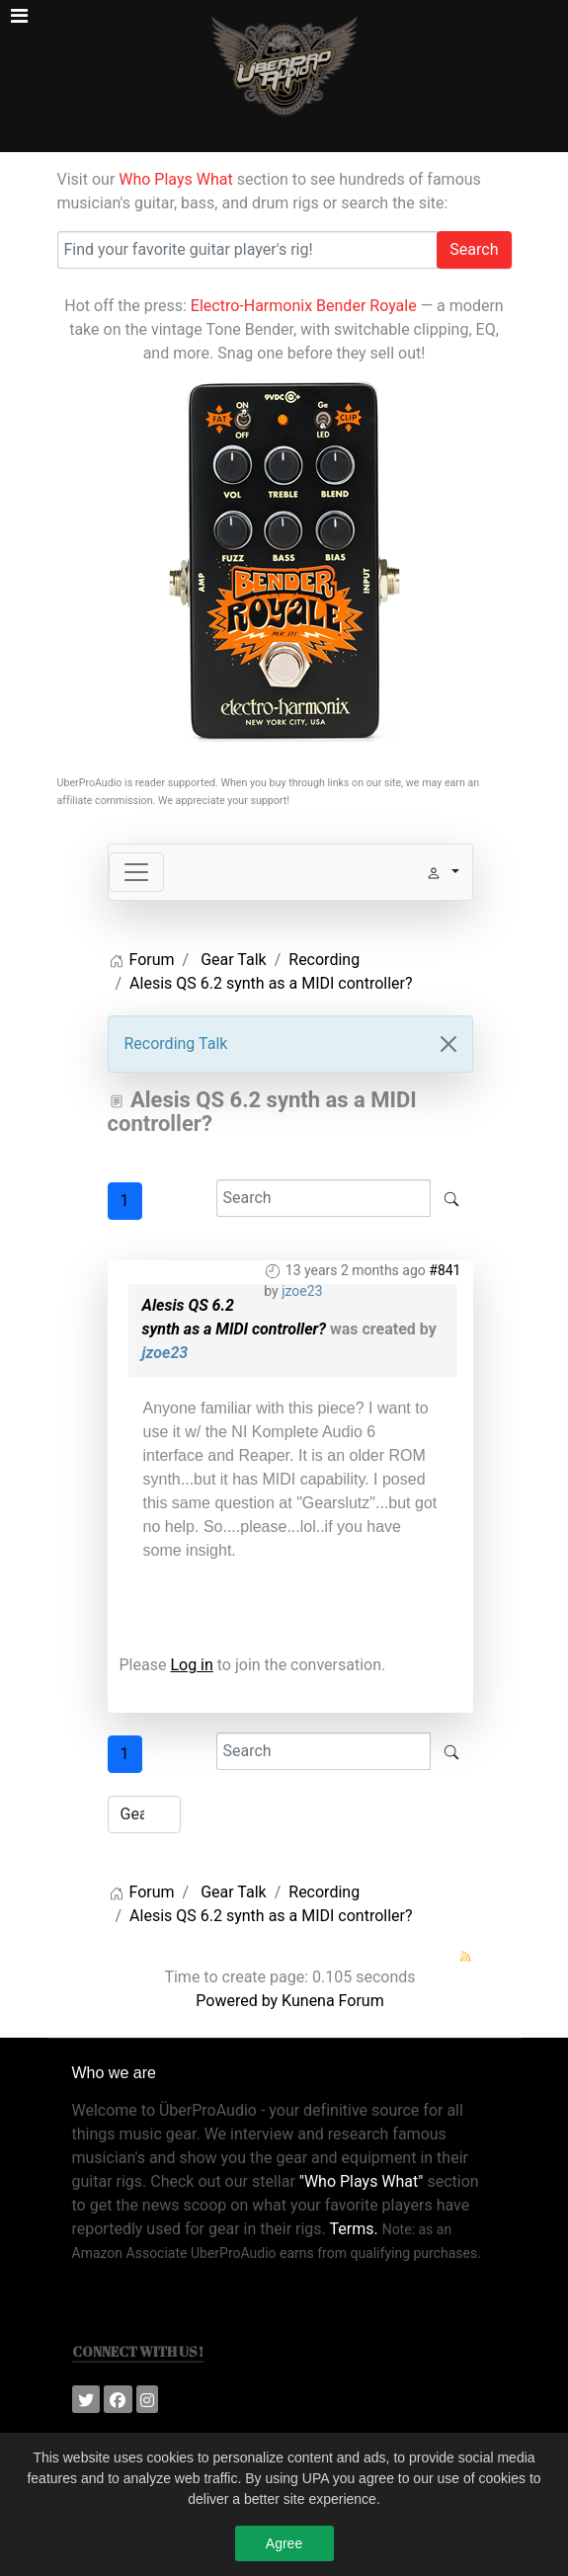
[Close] (448, 1044)
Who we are (114, 2055)
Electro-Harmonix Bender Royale (304, 305)
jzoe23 (302, 1291)
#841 (444, 1270)
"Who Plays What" (361, 2163)
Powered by (237, 1982)
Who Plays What (175, 179)
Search (473, 249)
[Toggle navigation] (136, 872)
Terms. (353, 2211)
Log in (191, 1664)
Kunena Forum (333, 1982)
